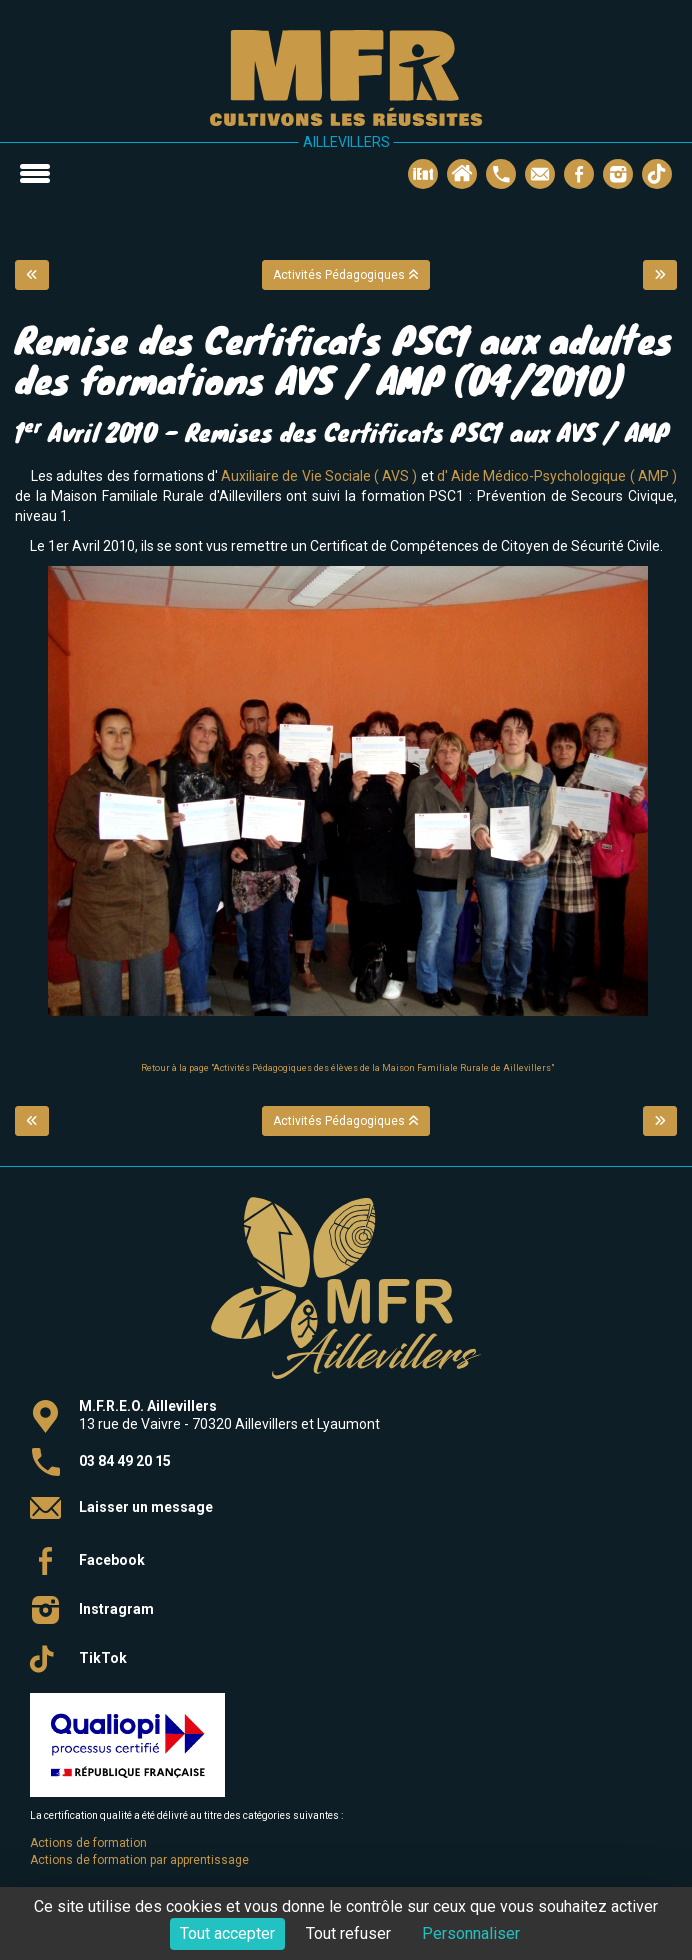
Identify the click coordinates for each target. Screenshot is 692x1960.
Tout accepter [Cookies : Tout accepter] (227, 1933)
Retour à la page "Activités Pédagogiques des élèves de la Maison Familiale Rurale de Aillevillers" (347, 1068)
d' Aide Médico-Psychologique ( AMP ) (557, 476)
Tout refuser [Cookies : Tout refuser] (348, 1933)
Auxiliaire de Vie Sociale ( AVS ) (319, 476)
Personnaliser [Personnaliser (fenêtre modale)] (471, 1933)
